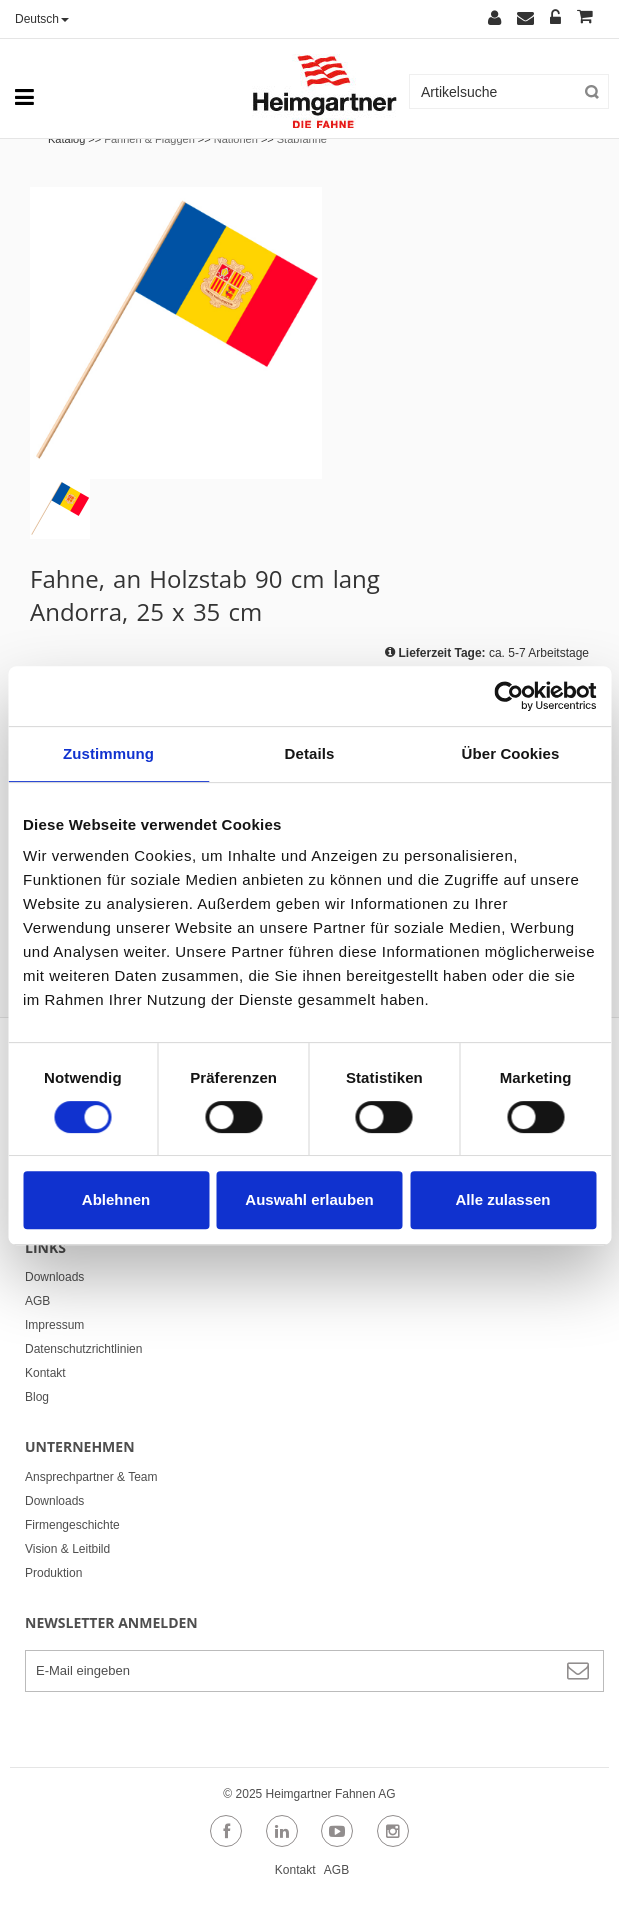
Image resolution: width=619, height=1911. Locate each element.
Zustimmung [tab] (108, 753)
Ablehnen (116, 1199)
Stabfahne (302, 139)
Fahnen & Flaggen (149, 139)
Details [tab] (310, 753)
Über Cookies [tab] (511, 753)
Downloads (54, 1277)
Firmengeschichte (72, 1525)
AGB (37, 1301)
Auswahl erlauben (309, 1199)
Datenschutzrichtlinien (83, 1349)
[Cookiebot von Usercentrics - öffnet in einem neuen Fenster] (508, 696)
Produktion (53, 1573)
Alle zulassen (502, 1199)
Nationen (236, 139)
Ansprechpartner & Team (91, 1477)
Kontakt (45, 1373)
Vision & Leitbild (67, 1549)
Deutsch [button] (42, 19)
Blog (37, 1397)
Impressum (54, 1325)
